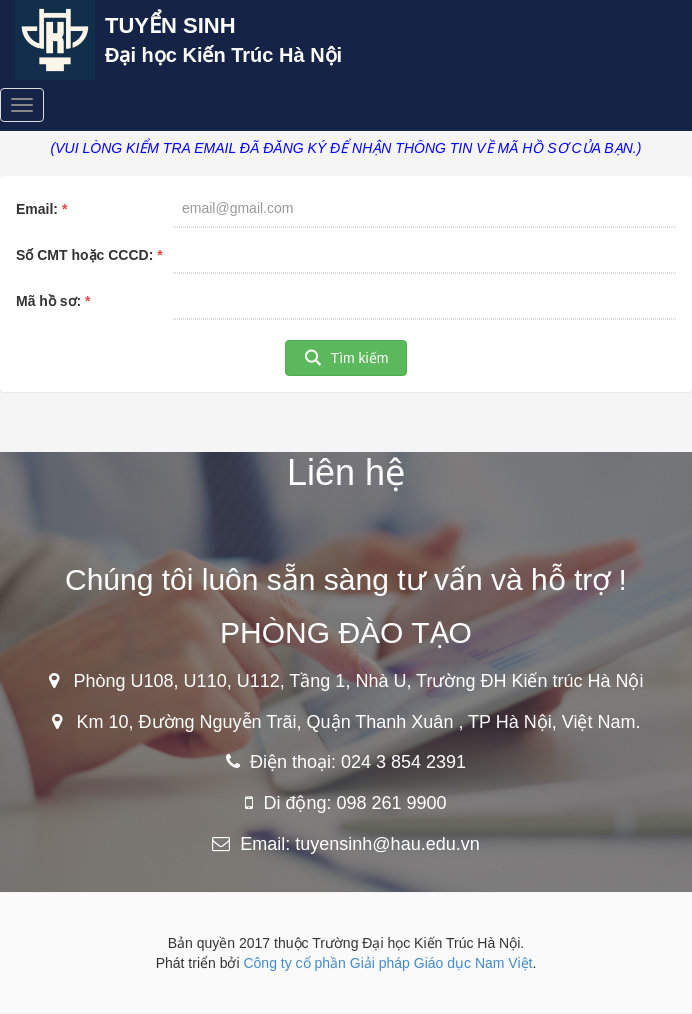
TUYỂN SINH (170, 25)
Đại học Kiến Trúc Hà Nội (223, 55)
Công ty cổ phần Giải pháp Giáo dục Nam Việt (387, 963)
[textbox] (424, 209)
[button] (346, 358)
